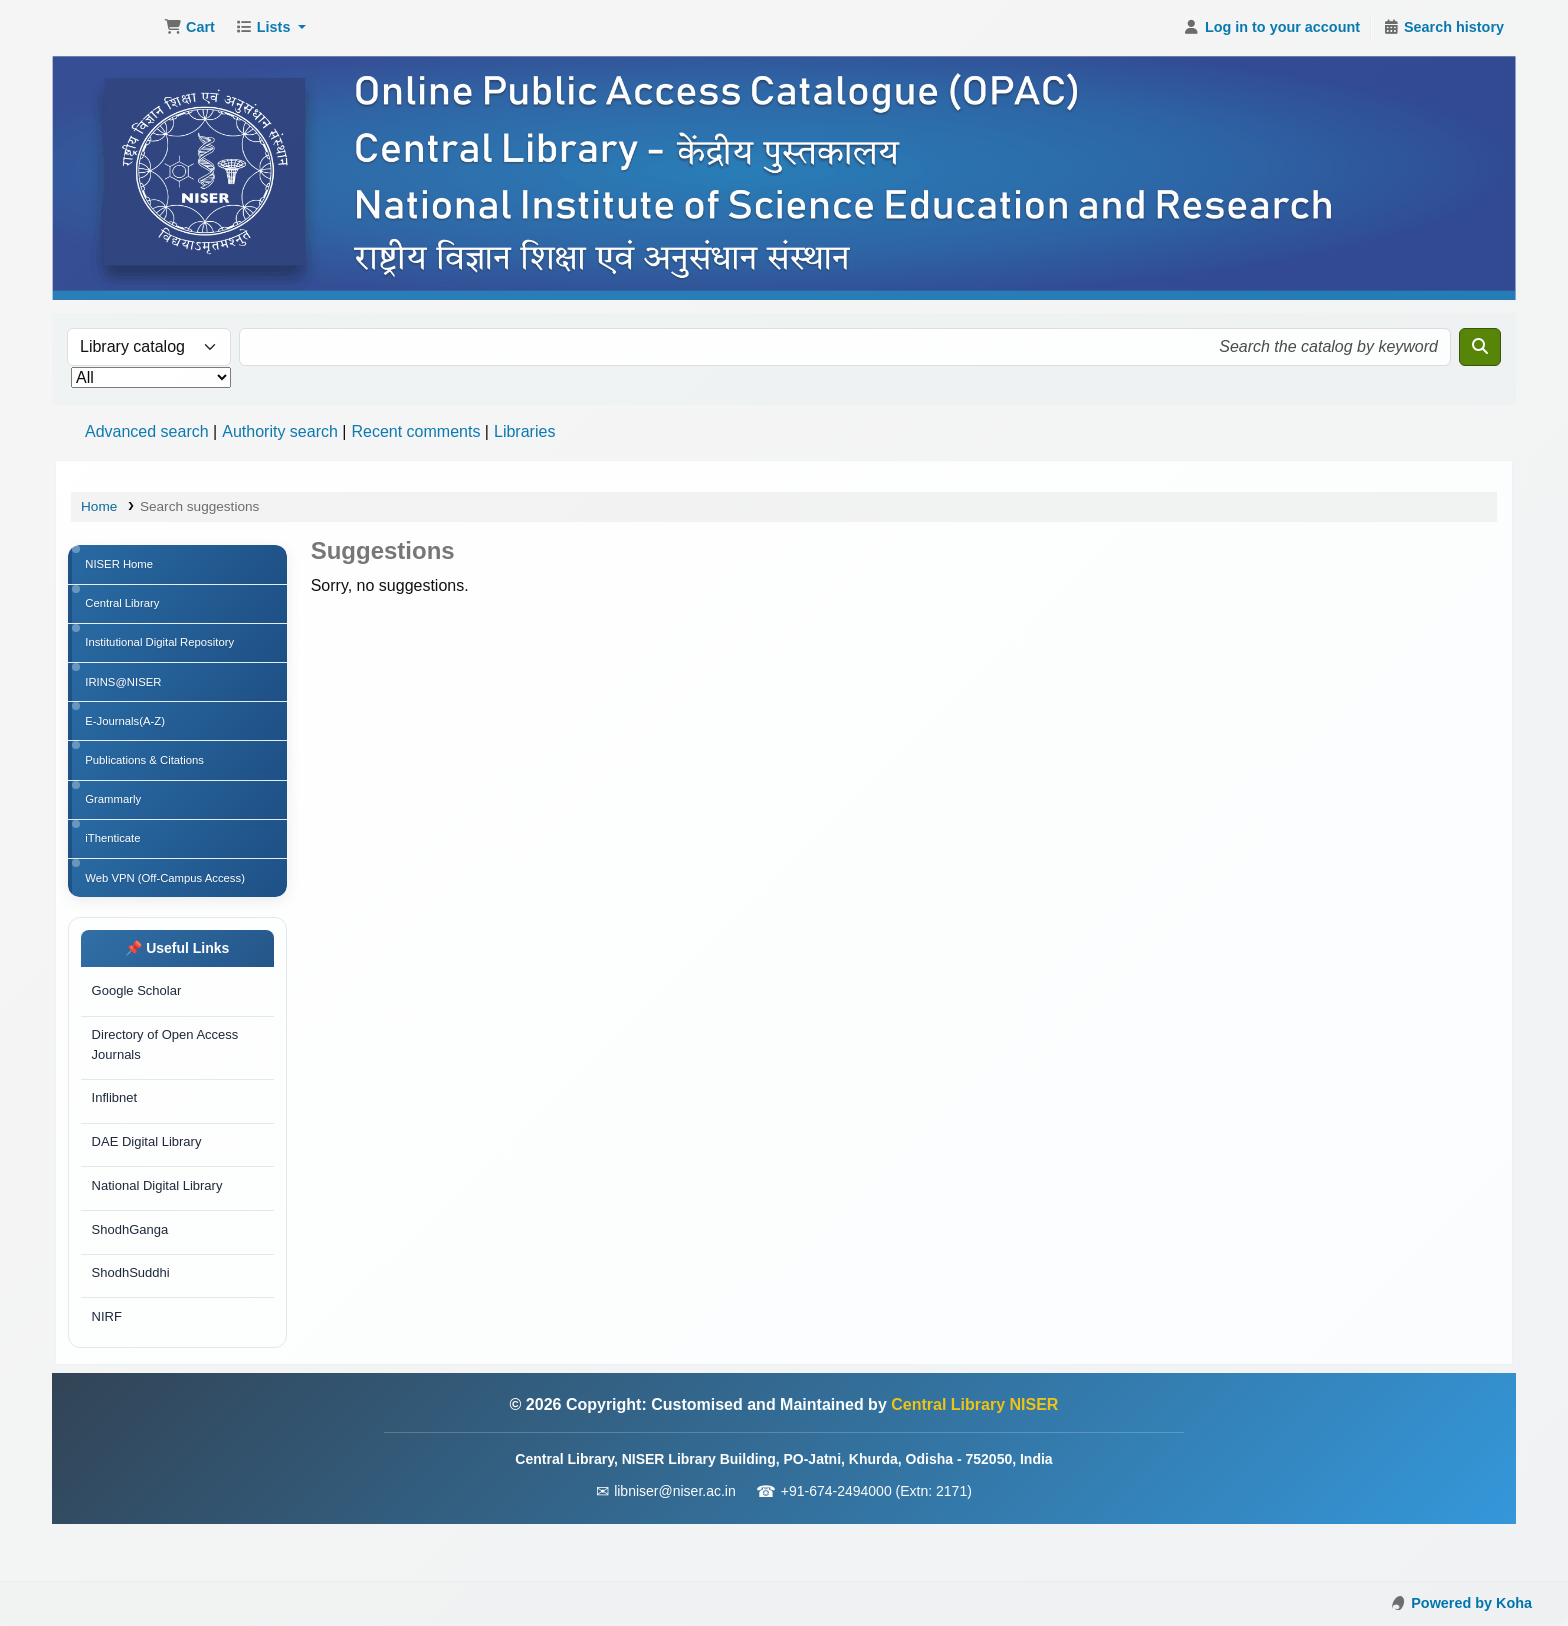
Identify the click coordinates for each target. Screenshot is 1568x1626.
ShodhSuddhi (132, 1325)
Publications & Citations (150, 781)
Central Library (126, 609)
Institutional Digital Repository (166, 652)
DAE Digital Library (148, 1185)
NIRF (108, 1371)
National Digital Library (158, 1232)
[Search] (1480, 347)
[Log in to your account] (1271, 28)
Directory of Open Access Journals (166, 1083)
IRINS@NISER (127, 695)
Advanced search (147, 431)
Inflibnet (116, 1139)
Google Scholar (138, 1026)
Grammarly (116, 824)
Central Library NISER (106, 28)
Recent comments (415, 431)
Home (99, 506)
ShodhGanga (131, 1278)
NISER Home (123, 566)
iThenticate (116, 867)
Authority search (280, 431)
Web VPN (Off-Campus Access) (172, 910)
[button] (189, 28)
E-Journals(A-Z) (129, 738)
